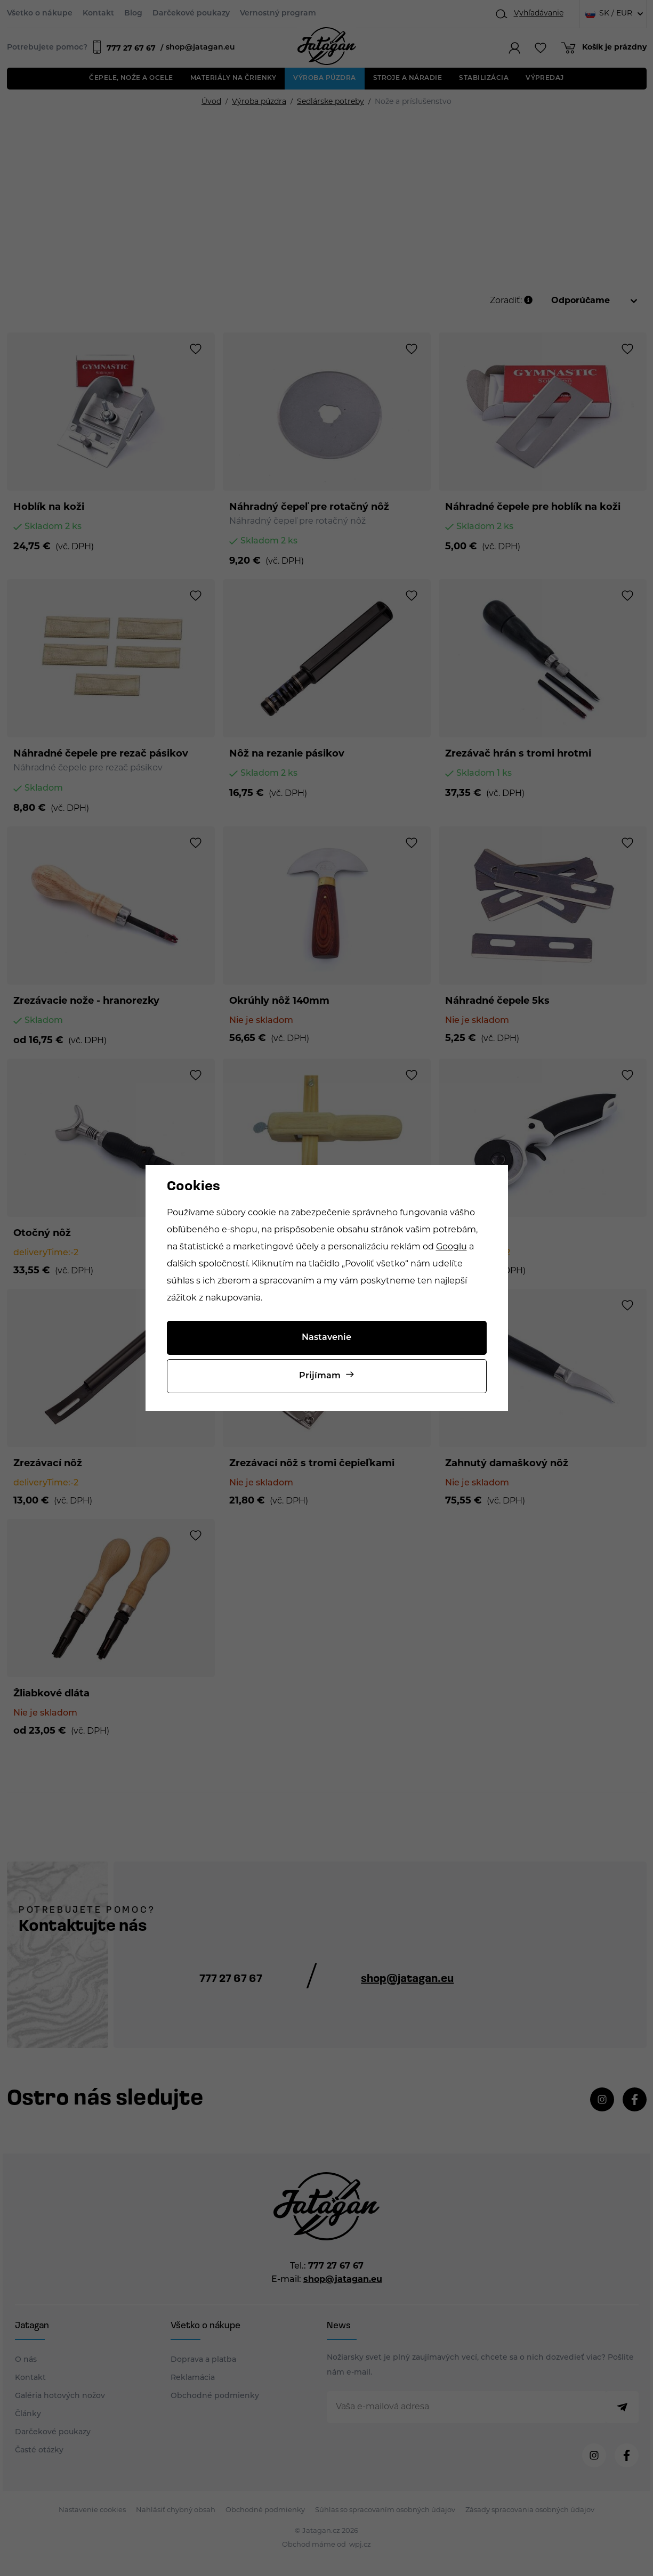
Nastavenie (326, 1338)
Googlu (451, 1247)
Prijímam (320, 1376)
